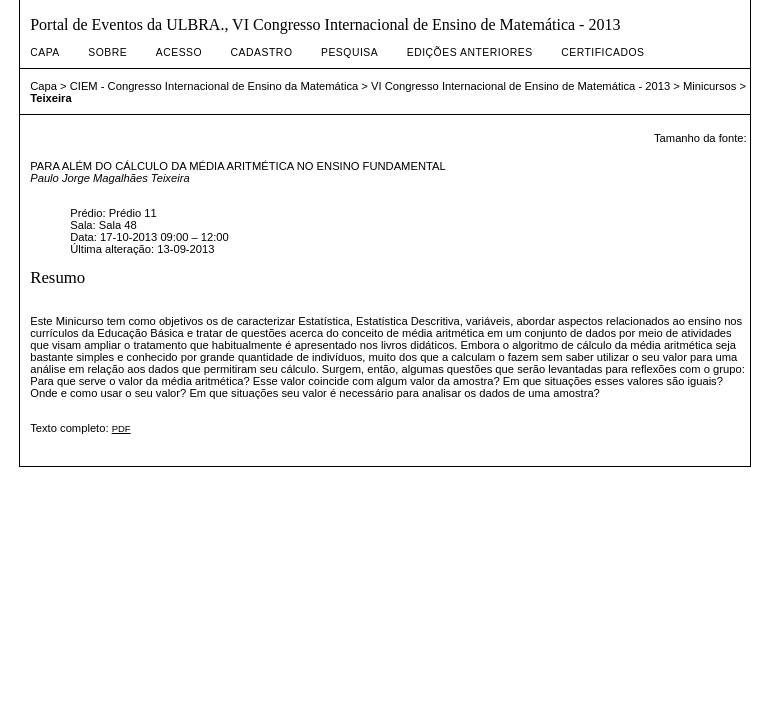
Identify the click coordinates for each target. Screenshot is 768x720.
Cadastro (262, 52)
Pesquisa (349, 52)
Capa (45, 52)
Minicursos (709, 86)
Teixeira (50, 98)
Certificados (602, 52)
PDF (121, 428)
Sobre (107, 52)
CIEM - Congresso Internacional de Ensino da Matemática (214, 86)
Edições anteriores (470, 52)
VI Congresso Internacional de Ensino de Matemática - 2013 (520, 86)
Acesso (179, 52)
